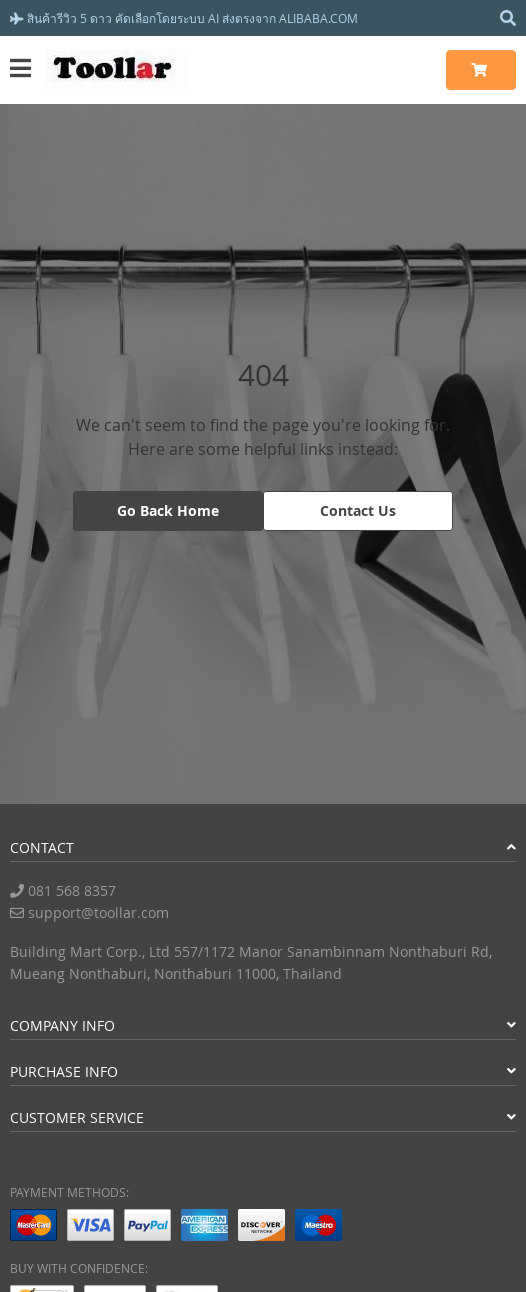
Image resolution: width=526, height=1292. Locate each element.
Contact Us (358, 510)
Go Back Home (168, 510)
